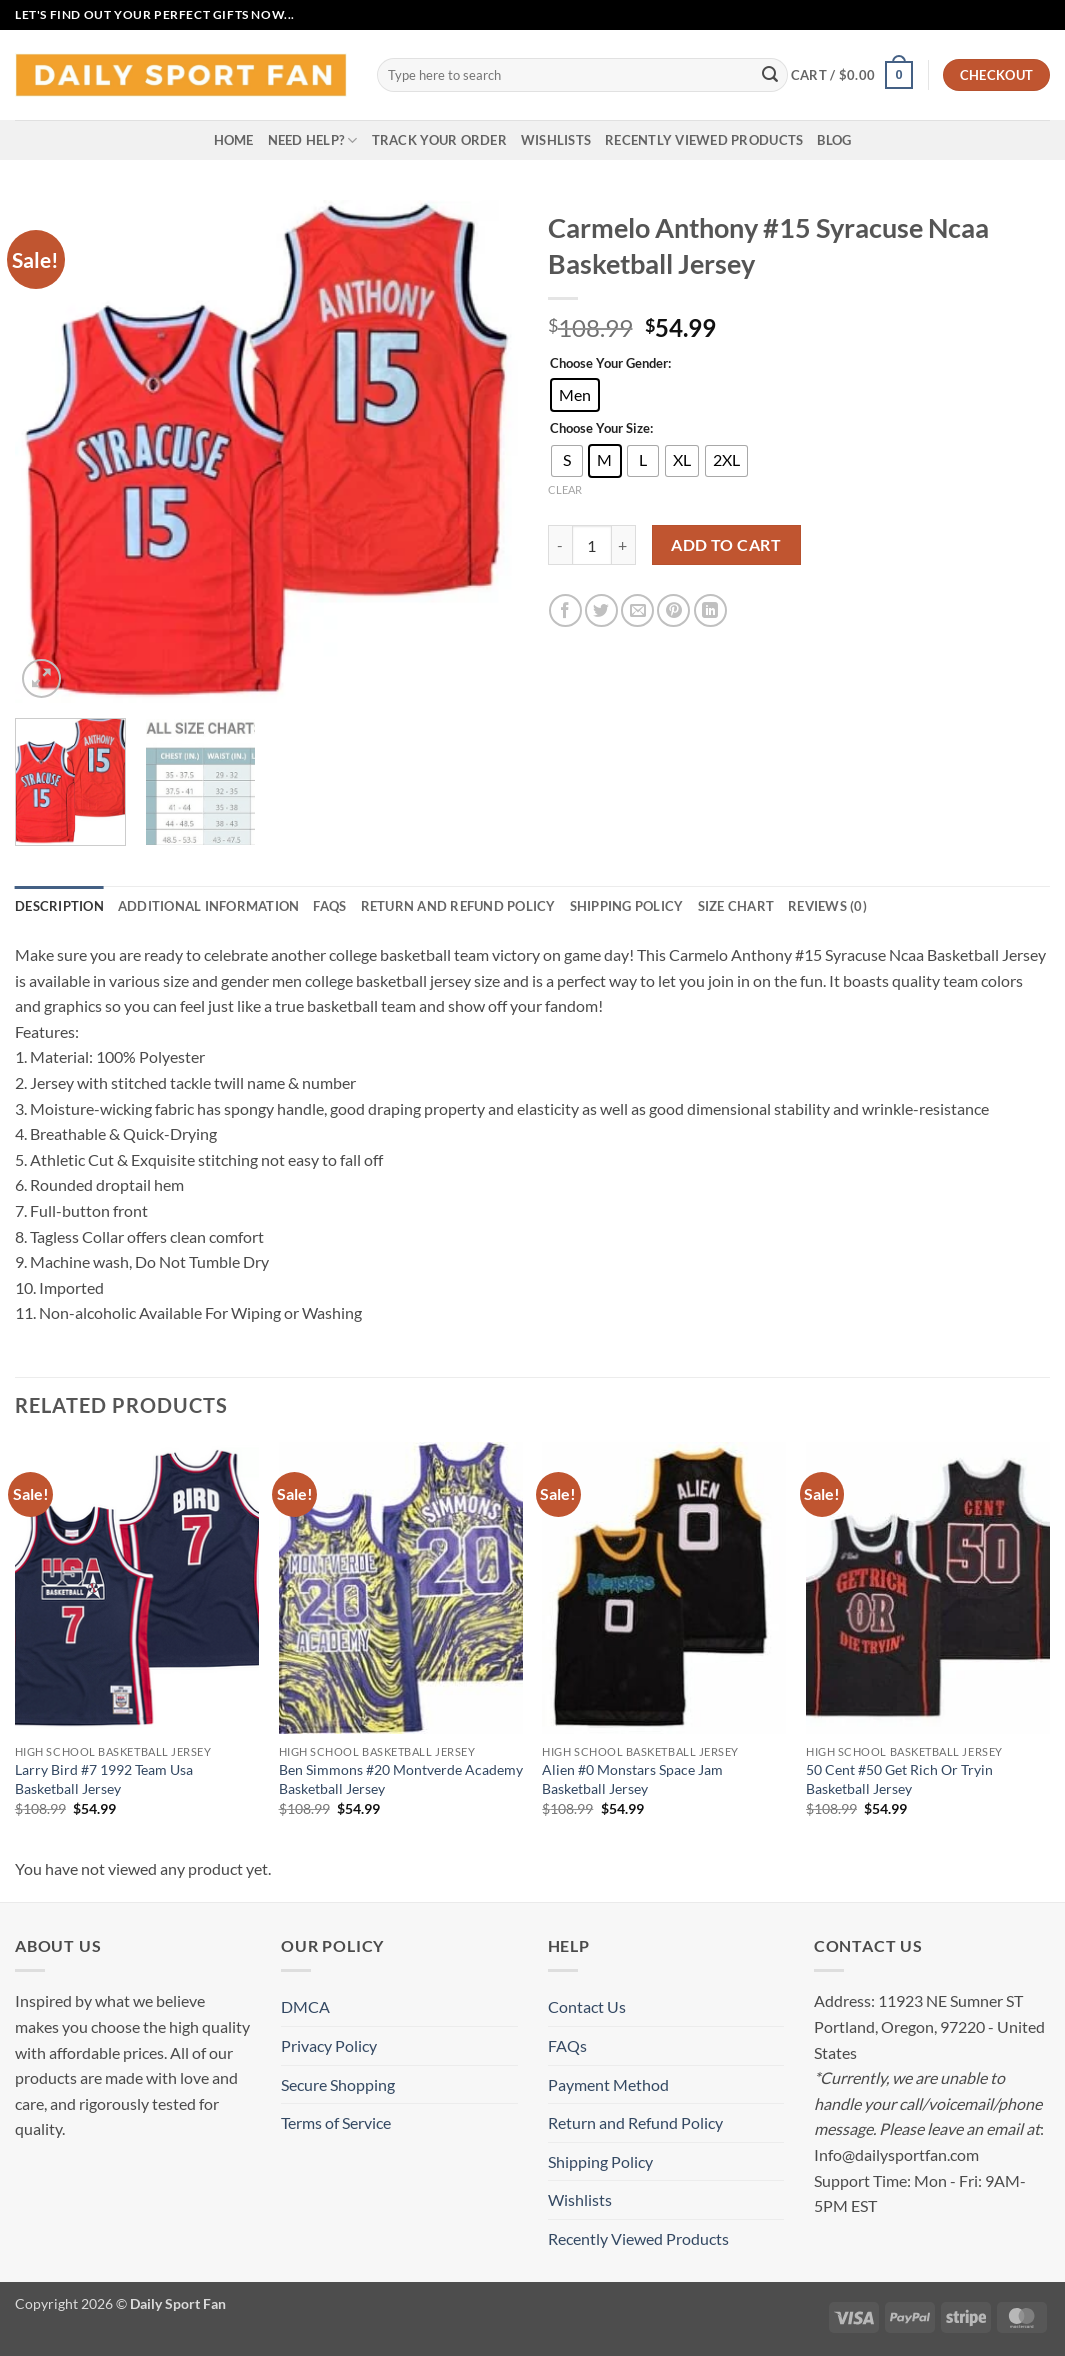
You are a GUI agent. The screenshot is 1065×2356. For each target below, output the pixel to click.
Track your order (439, 140)
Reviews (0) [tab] (827, 906)
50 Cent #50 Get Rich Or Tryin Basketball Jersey (899, 1779)
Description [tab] (59, 906)
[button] (852, 75)
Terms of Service (336, 2122)
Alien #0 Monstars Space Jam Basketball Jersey (632, 1779)
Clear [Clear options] (565, 489)
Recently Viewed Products (704, 140)
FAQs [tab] (329, 906)
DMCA (305, 2006)
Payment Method (608, 2084)
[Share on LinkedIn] (710, 610)
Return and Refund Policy (635, 2122)
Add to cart (726, 545)
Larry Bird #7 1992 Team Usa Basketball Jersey (104, 1779)
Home (234, 140)
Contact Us (587, 2006)
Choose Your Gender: (610, 364)
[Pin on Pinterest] (673, 610)
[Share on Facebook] (565, 610)
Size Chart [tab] (736, 906)
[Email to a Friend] (637, 610)
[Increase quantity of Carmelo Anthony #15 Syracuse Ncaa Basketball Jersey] (624, 545)
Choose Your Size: (601, 429)
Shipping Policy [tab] (627, 906)
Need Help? (313, 140)
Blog (834, 140)
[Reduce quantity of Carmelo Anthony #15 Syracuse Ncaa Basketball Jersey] (560, 545)
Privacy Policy (329, 2045)
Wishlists (556, 140)
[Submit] (770, 75)
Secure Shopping (338, 2084)
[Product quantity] (592, 545)
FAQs (567, 2045)
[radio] (575, 395)
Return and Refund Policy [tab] (458, 906)
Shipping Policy (600, 2161)
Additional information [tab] (209, 906)
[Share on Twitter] (601, 610)
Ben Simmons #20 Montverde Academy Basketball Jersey (401, 1779)
